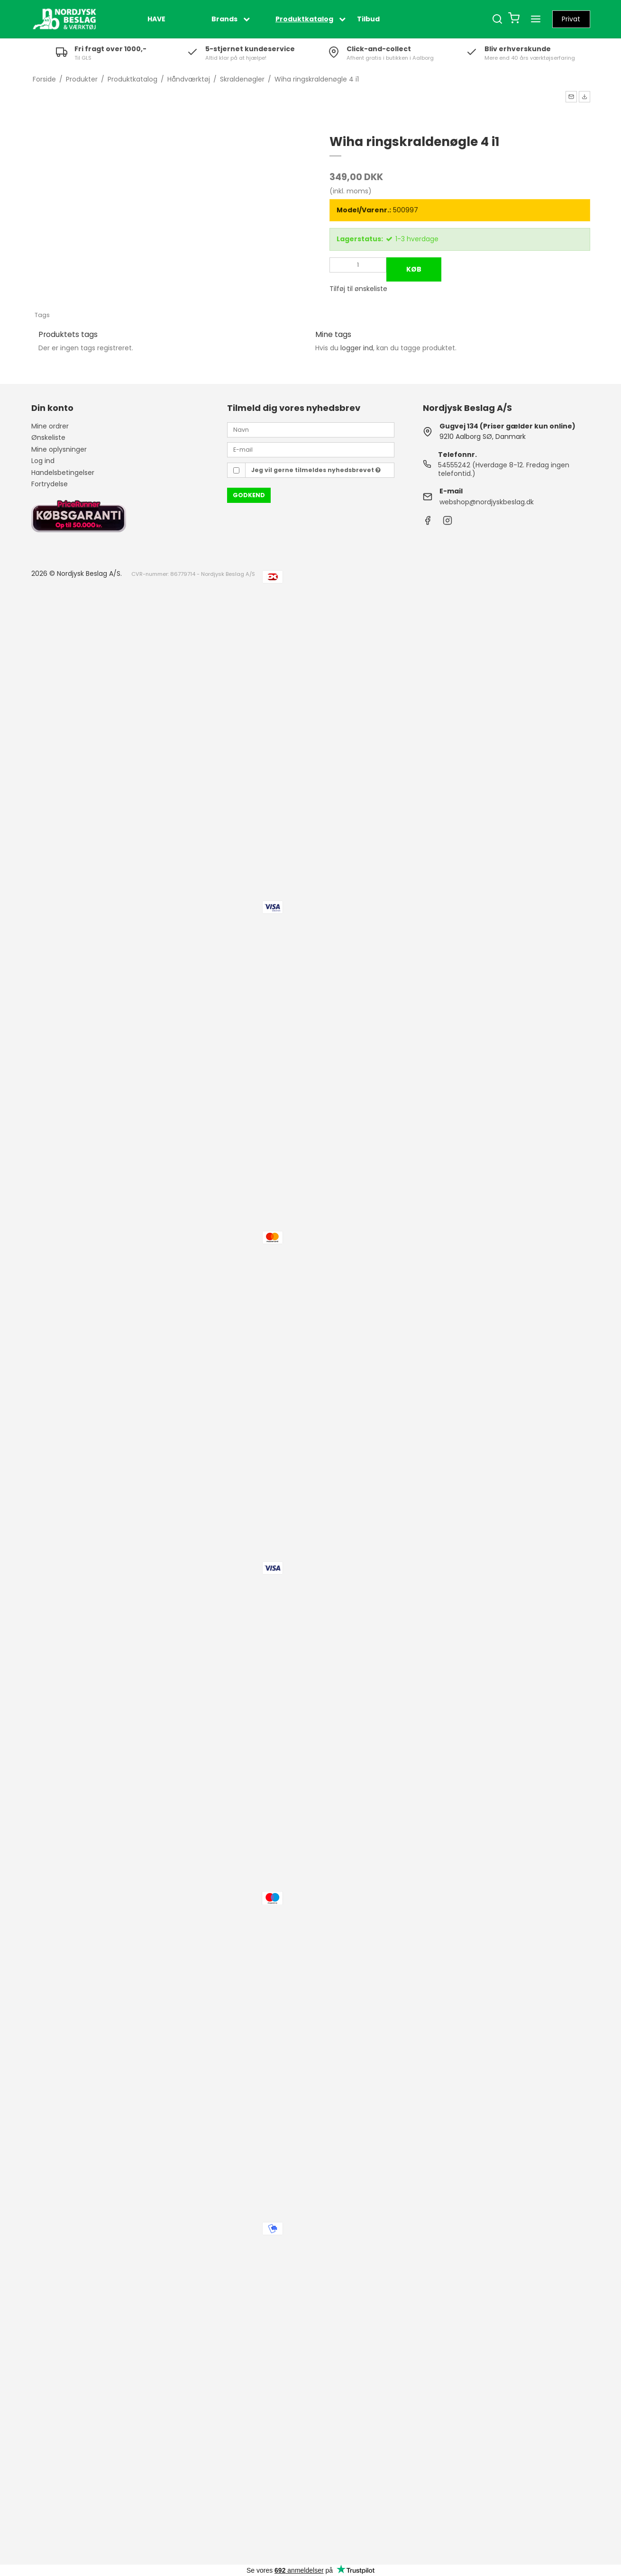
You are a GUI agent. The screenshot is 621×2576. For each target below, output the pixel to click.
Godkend (249, 495)
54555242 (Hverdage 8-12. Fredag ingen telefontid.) (503, 469)
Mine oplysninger (59, 449)
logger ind (356, 348)
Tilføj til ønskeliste (358, 288)
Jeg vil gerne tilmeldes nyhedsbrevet (316, 470)
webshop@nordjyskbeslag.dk (486, 502)
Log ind (43, 460)
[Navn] (310, 429)
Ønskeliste (48, 437)
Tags (42, 315)
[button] (571, 96)
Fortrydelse (49, 484)
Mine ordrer (50, 426)
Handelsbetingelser (62, 472)
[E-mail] (310, 449)
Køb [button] (413, 269)
